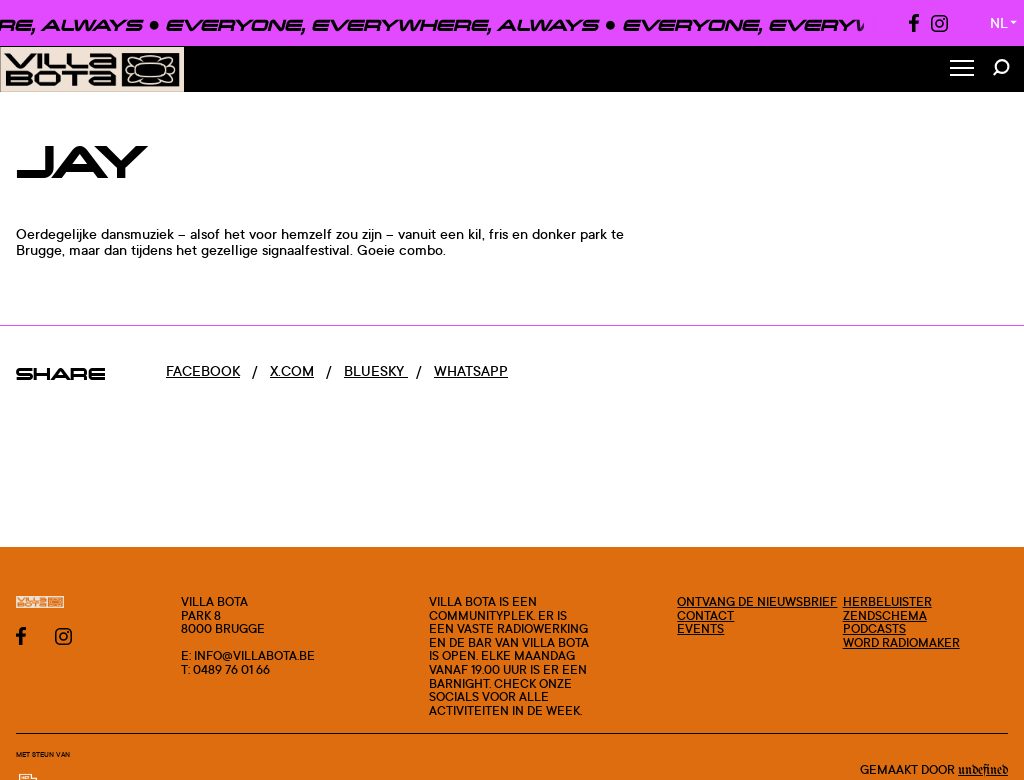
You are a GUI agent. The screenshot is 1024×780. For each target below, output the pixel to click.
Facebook (203, 370)
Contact (705, 615)
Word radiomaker (901, 642)
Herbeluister (887, 601)
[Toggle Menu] (962, 69)
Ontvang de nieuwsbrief (757, 601)
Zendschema (885, 615)
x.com (292, 370)
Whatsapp (471, 370)
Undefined (983, 770)
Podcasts (874, 628)
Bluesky (376, 370)
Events (700, 628)
